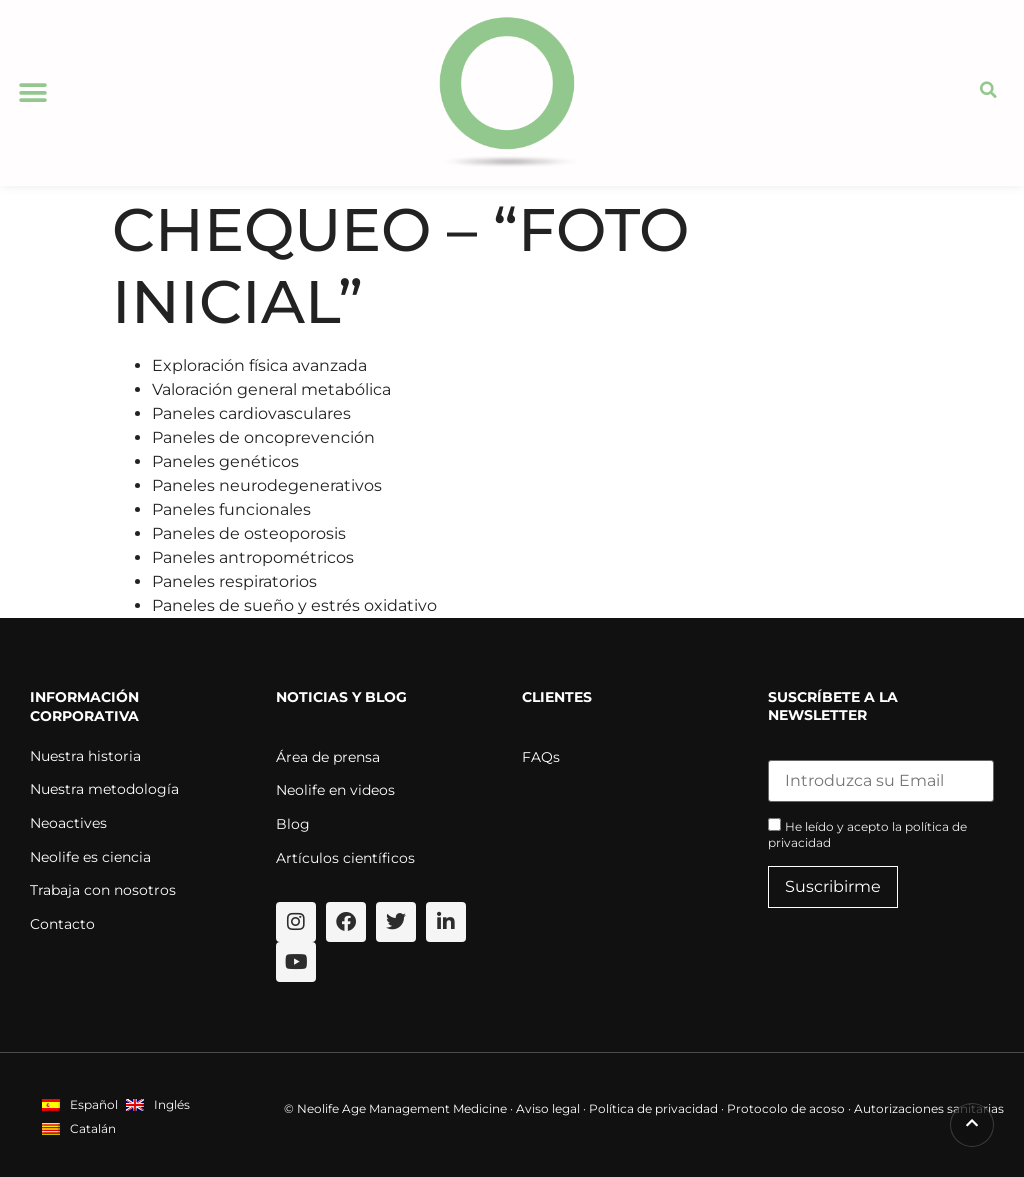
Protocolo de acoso (786, 1108)
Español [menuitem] (94, 1104)
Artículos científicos (345, 858)
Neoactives (68, 823)
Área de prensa (328, 757)
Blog (293, 824)
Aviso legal (548, 1108)
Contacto (62, 924)
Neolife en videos (335, 790)
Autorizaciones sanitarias (929, 1108)
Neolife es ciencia (90, 857)
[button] (32, 92)
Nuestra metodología (104, 789)
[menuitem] (80, 1104)
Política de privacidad (653, 1108)
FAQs (541, 757)
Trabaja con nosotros (103, 890)
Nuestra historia (85, 756)
